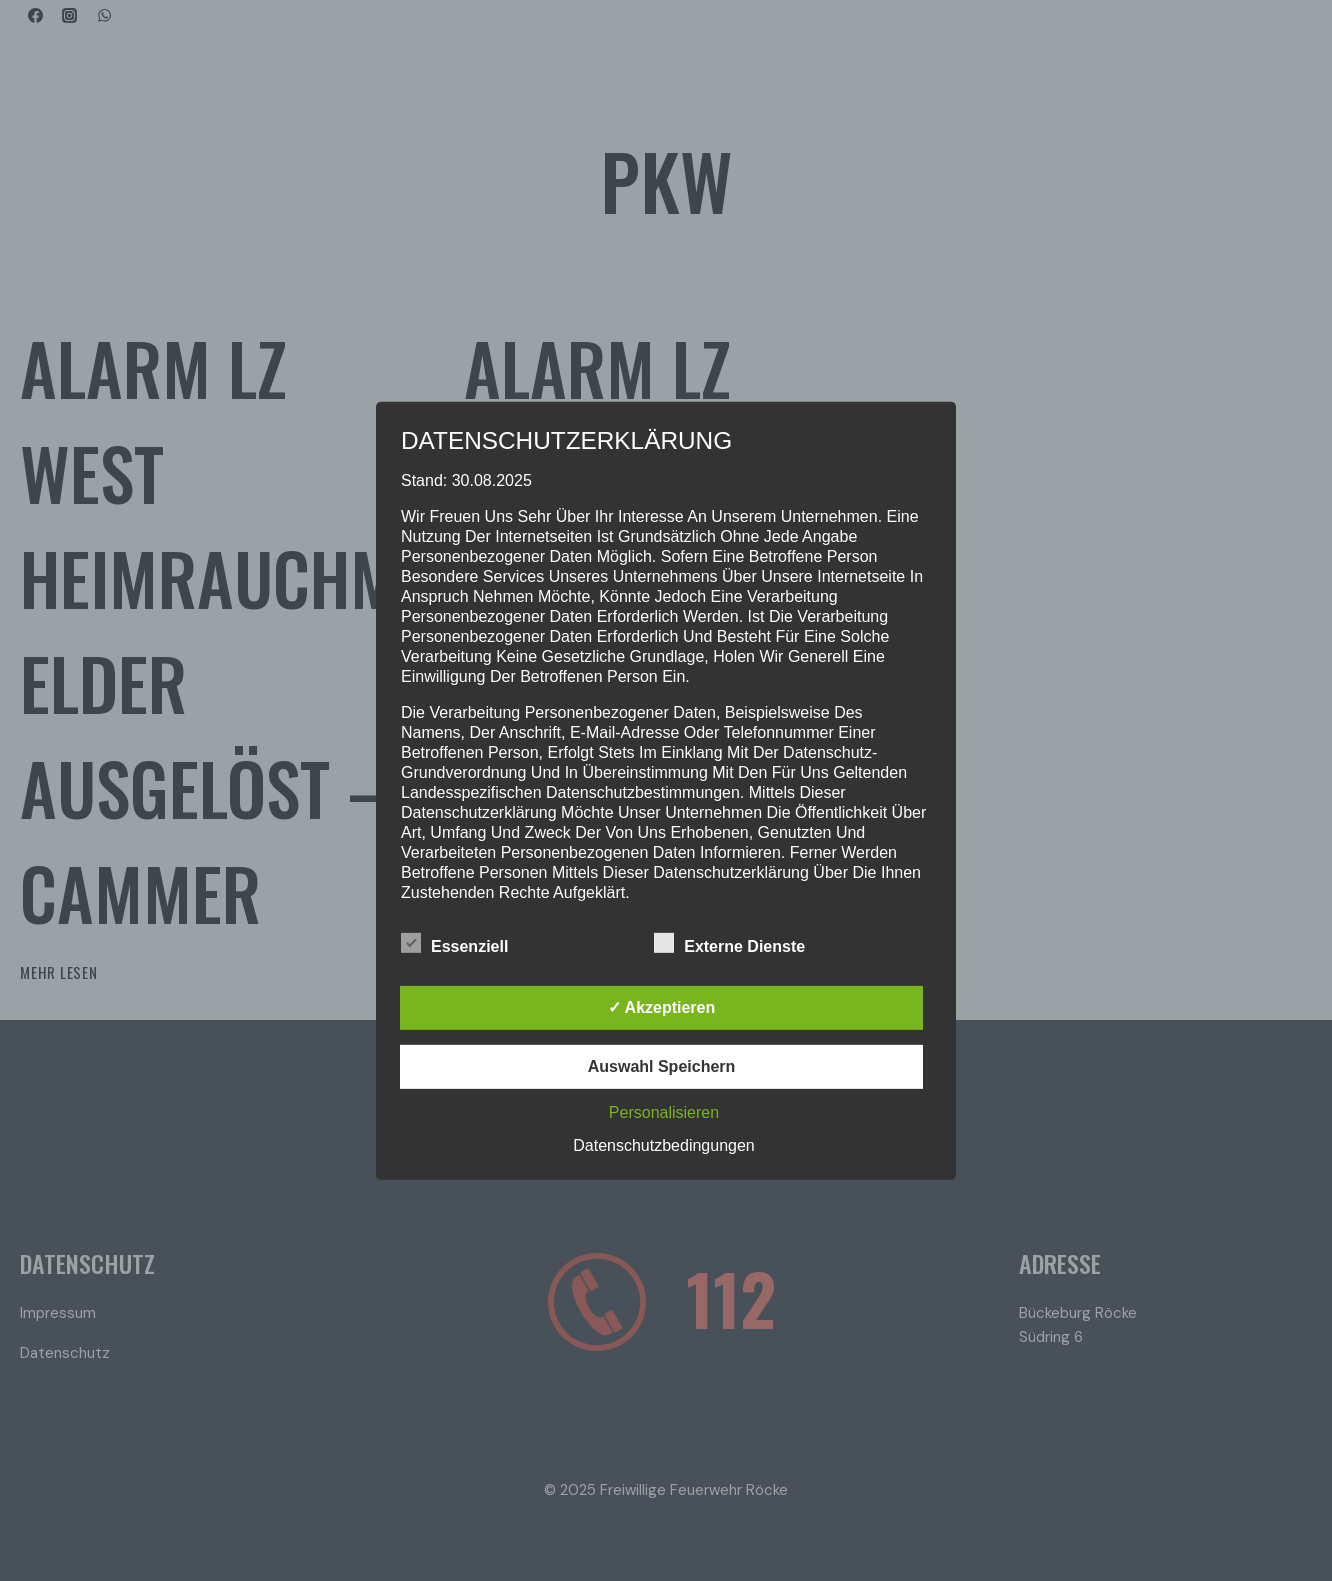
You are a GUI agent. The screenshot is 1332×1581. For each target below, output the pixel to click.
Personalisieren (664, 1112)
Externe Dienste (729, 943)
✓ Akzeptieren (662, 1007)
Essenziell (454, 943)
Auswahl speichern (662, 1066)
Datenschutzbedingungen (663, 1145)
